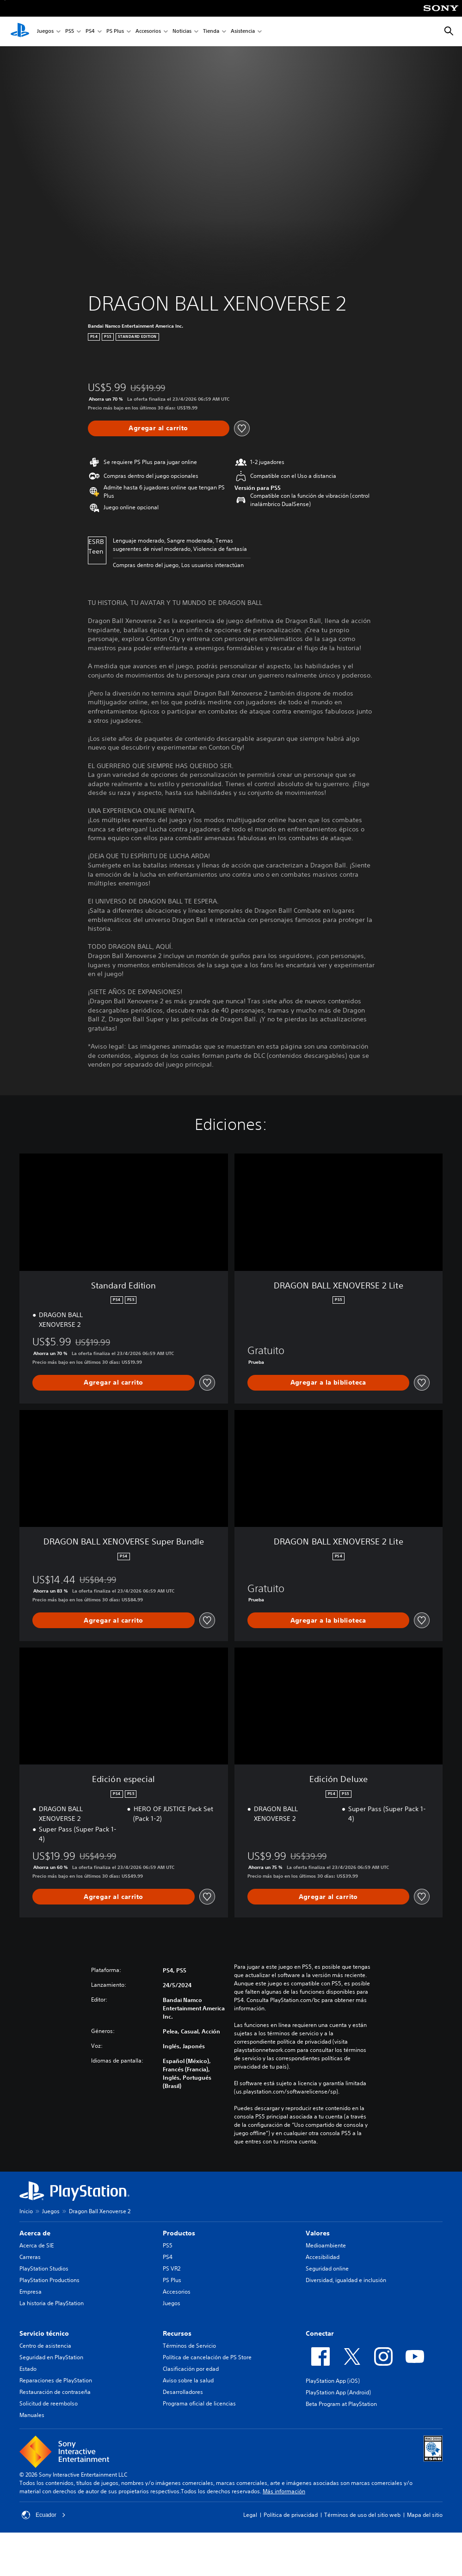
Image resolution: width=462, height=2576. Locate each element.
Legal (250, 2515)
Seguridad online (327, 2268)
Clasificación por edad (191, 2369)
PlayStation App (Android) (338, 2392)
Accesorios (148, 31)
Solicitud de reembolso (48, 2403)
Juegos (45, 31)
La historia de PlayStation (51, 2303)
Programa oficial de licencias (199, 2403)
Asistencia (243, 31)
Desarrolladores (183, 2392)
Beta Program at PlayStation (341, 2404)
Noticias (181, 31)
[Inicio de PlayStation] (19, 31)
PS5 (69, 31)
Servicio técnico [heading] (44, 2333)
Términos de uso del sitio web (362, 2515)
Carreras (30, 2257)
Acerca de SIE (36, 2245)
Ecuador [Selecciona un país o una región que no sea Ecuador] (43, 2515)
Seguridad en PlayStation (51, 2357)
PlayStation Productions (49, 2280)
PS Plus (115, 31)
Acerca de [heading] (34, 2233)
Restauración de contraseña (55, 2392)
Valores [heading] (318, 2233)
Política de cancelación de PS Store (207, 2357)
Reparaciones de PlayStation (55, 2380)
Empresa (30, 2291)
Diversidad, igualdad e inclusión (346, 2280)
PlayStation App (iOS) (333, 2381)
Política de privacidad (291, 2515)
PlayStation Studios (43, 2268)
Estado (28, 2369)
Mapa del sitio (425, 2515)
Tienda (211, 31)
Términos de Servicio (189, 2346)
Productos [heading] (179, 2233)
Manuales (31, 2415)
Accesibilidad (322, 2257)
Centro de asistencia (45, 2346)
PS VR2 (171, 2268)
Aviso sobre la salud (188, 2380)
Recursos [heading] (177, 2333)
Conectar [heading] (320, 2333)
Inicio (26, 2211)
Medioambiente (326, 2245)
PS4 (90, 31)
